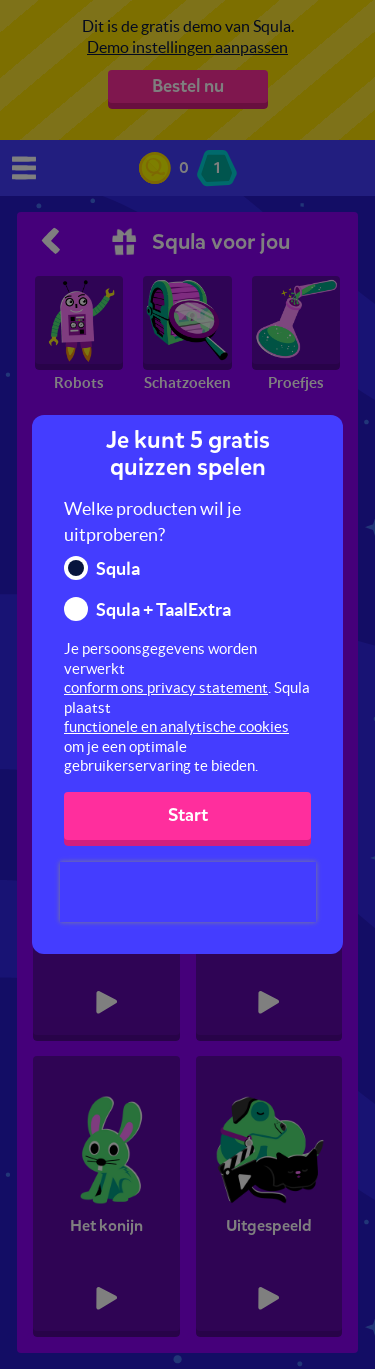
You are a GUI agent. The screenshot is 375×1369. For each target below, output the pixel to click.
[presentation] (188, 892)
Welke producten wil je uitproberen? (152, 521)
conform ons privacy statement (166, 687)
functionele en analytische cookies (176, 726)
